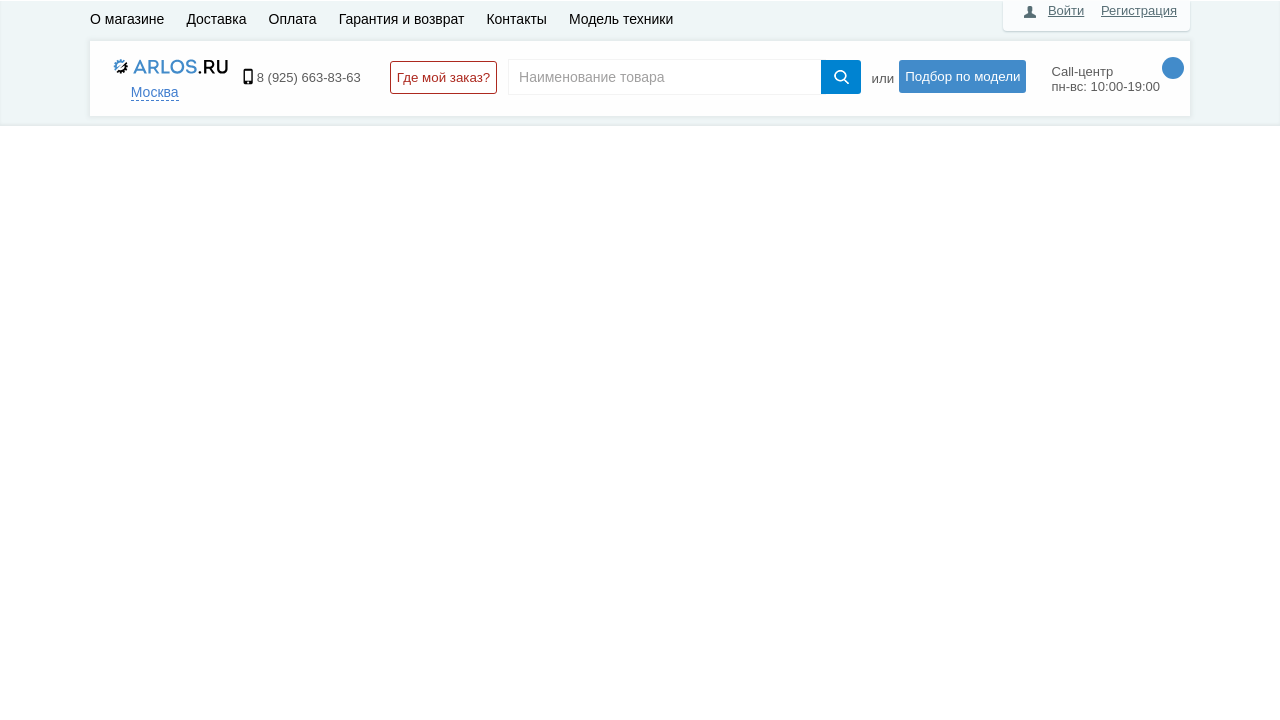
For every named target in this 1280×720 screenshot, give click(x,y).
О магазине (127, 19)
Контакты (516, 19)
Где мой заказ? (443, 77)
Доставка (216, 19)
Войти (1066, 10)
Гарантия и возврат (402, 19)
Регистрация (1139, 10)
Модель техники (621, 19)
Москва (155, 92)
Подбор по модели (962, 76)
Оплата (293, 19)
